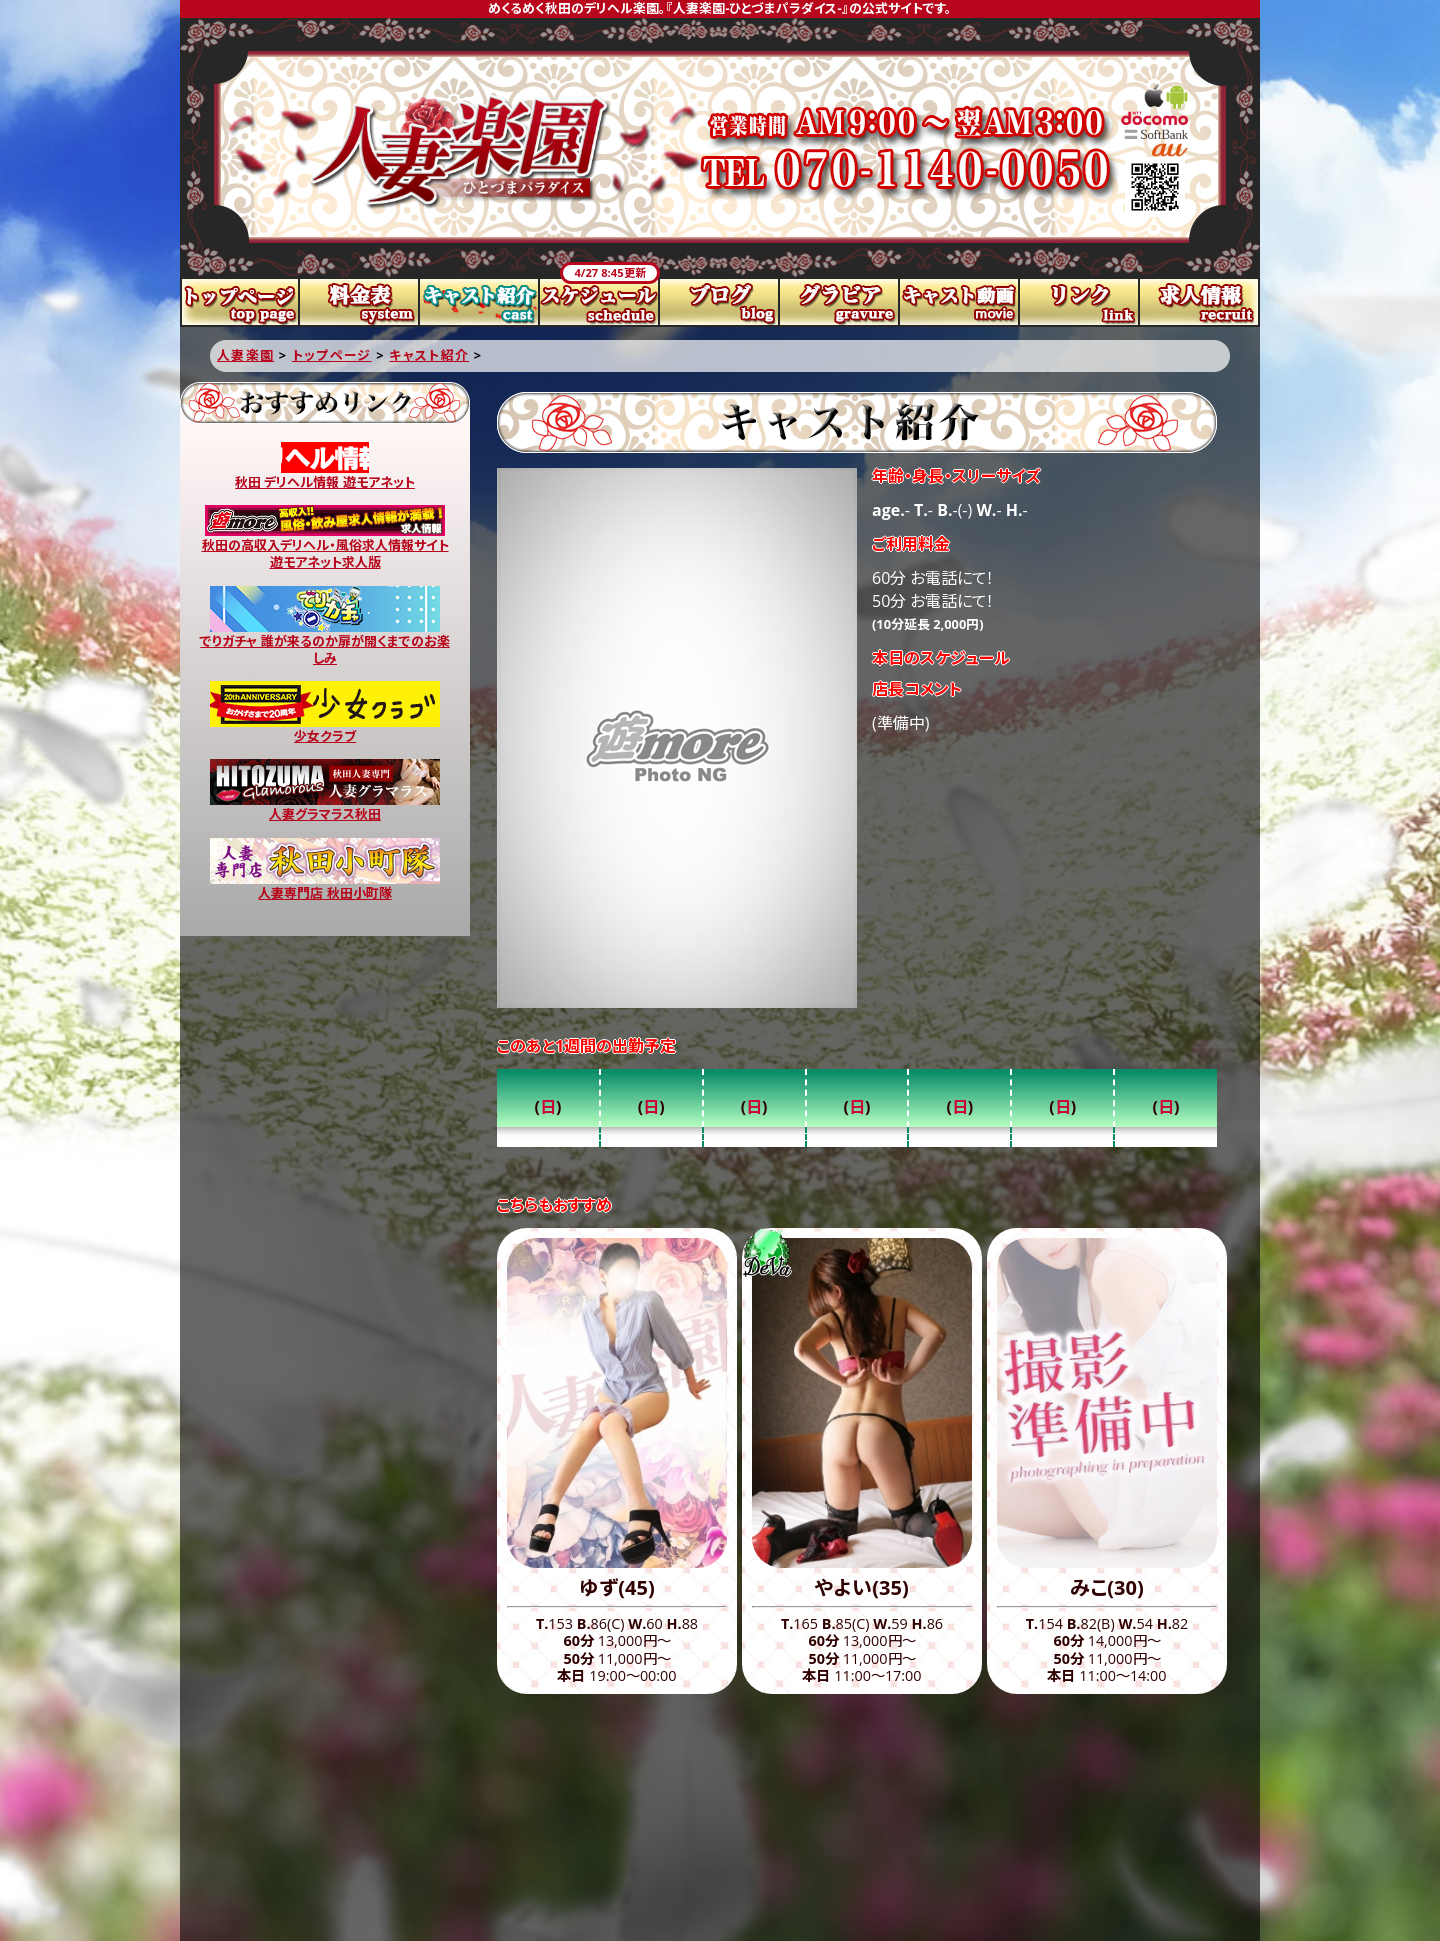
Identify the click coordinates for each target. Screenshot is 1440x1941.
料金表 (360, 302)
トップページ (240, 302)
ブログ (720, 302)
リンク (1080, 302)
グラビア (840, 302)
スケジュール (600, 302)
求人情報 (1200, 302)
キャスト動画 (960, 302)
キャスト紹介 (480, 302)
